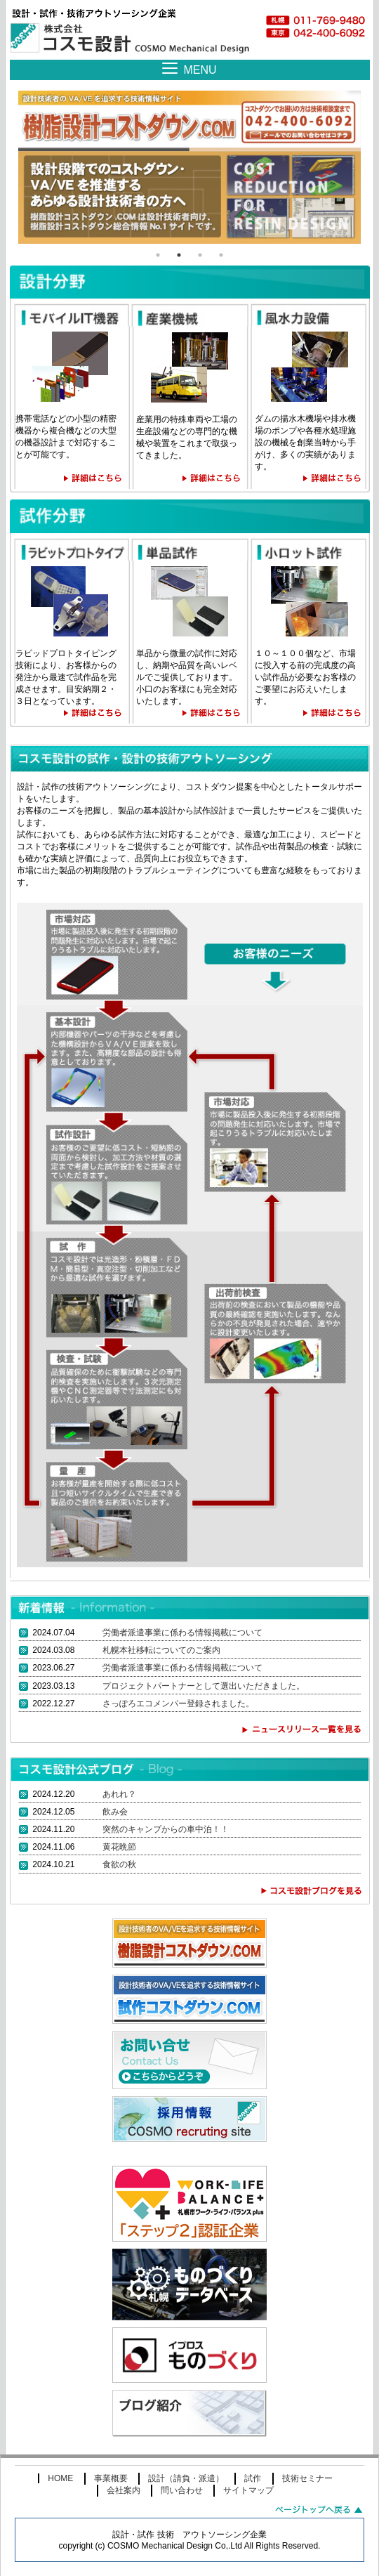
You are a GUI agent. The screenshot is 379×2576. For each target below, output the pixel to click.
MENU (199, 70)
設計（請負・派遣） (186, 2478)
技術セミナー (307, 2478)
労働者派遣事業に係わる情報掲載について (182, 1632)
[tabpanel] (189, 167)
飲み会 (115, 1812)
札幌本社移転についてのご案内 (161, 1650)
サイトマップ (248, 2490)
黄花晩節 (119, 1847)
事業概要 (111, 2478)
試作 (252, 2478)
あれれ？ (119, 1794)
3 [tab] (200, 255)
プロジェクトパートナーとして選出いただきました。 (203, 1686)
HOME (60, 2478)
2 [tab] (179, 255)
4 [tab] (221, 255)
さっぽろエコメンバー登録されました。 (178, 1703)
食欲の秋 (119, 1864)
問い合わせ (182, 2490)
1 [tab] (158, 255)
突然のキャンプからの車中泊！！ (165, 1829)
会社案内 (123, 2490)
